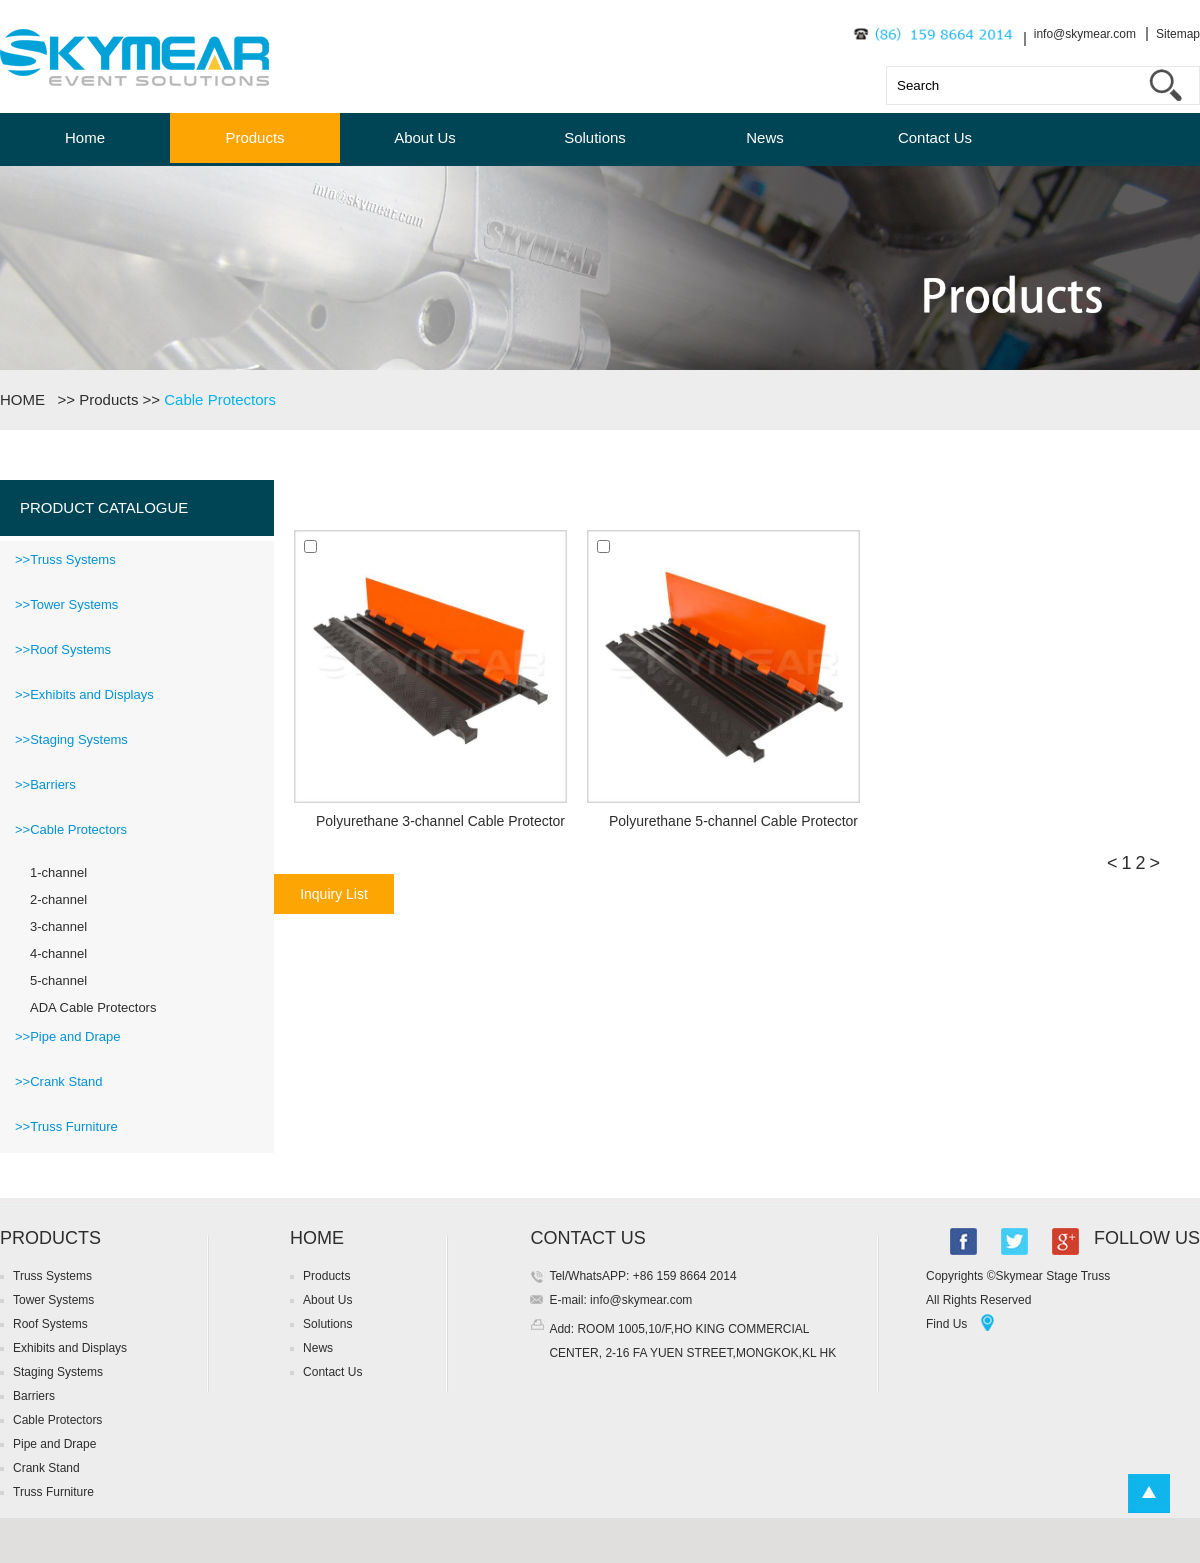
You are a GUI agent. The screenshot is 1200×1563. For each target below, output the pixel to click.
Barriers (34, 1396)
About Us (425, 137)
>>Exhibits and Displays (84, 694)
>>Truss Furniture (66, 1126)
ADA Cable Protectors (93, 1007)
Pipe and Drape (54, 1444)
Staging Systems (58, 1372)
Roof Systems (50, 1324)
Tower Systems (53, 1300)
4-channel (58, 953)
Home (85, 137)
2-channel (58, 899)
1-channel (58, 872)
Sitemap (1178, 34)
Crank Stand (46, 1468)
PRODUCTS (50, 1238)
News (765, 137)
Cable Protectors (220, 399)
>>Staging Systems (71, 739)
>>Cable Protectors (71, 829)
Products (254, 137)
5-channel (58, 980)
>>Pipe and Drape (68, 1036)
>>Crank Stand (58, 1081)
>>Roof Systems (63, 649)
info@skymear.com (1085, 34)
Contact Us (935, 137)
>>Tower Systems (66, 604)
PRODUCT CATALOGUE (104, 507)
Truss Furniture (53, 1492)
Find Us (946, 1324)
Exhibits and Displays (70, 1348)
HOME (26, 399)
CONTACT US (587, 1238)
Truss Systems (52, 1276)
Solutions (595, 137)
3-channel (58, 926)
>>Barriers (45, 784)
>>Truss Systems (65, 559)
